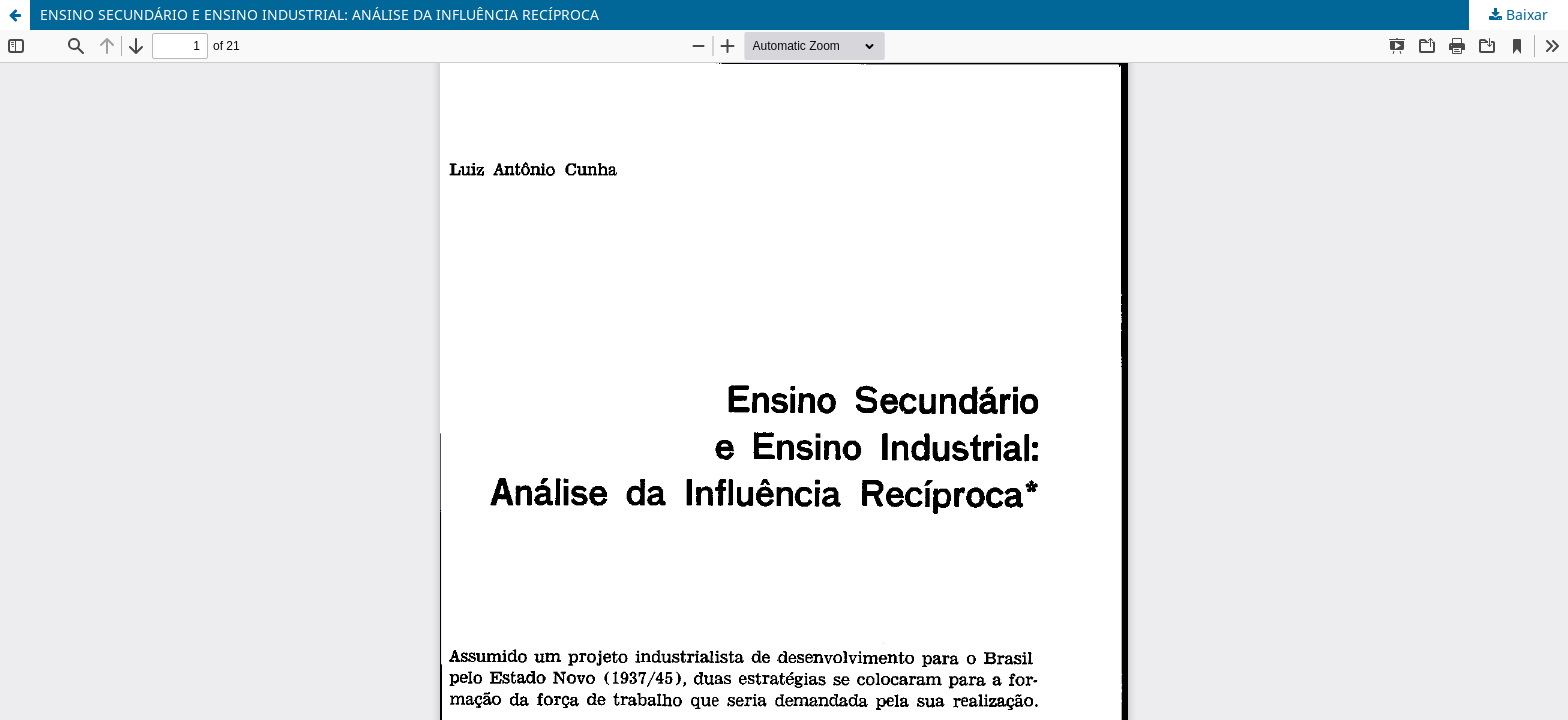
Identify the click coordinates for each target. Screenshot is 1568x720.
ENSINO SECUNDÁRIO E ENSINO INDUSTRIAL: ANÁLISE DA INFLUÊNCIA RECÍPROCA (319, 14)
